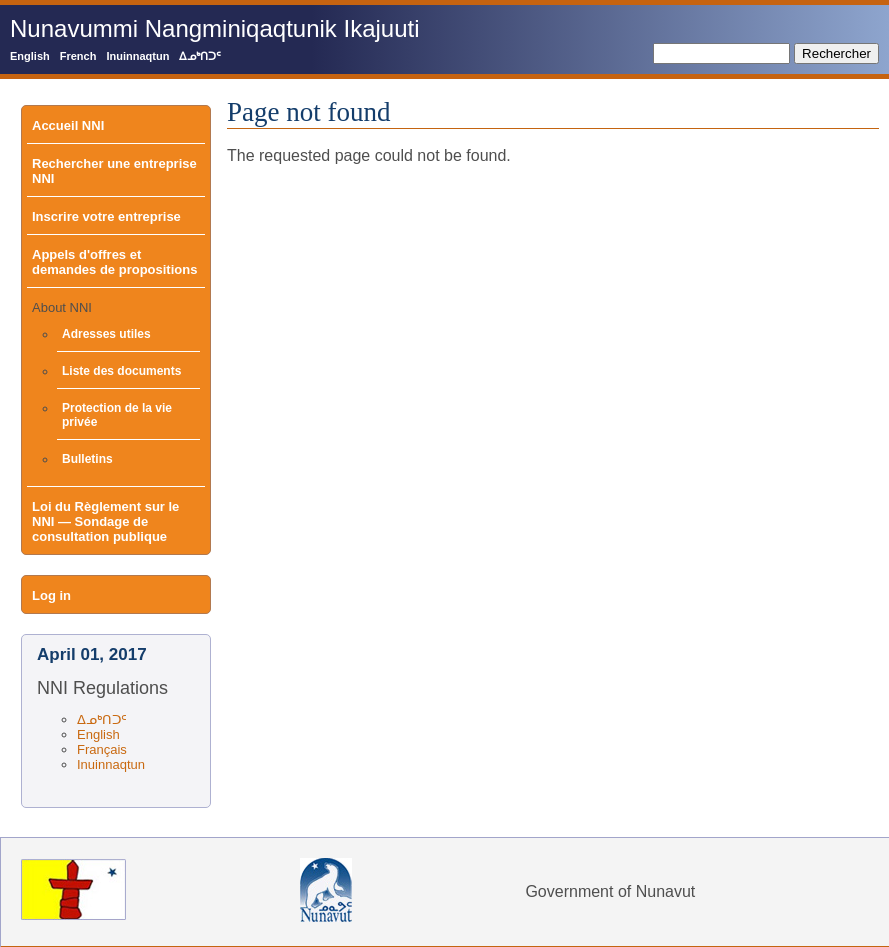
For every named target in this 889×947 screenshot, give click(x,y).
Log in (51, 595)
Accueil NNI (68, 125)
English (30, 56)
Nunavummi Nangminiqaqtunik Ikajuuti (215, 28)
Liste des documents (121, 371)
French (78, 56)
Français (102, 749)
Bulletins (87, 459)
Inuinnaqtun (137, 56)
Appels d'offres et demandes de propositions (114, 262)
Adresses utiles (106, 334)
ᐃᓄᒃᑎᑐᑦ (200, 56)
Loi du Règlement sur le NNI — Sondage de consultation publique (105, 521)
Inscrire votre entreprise (106, 216)
